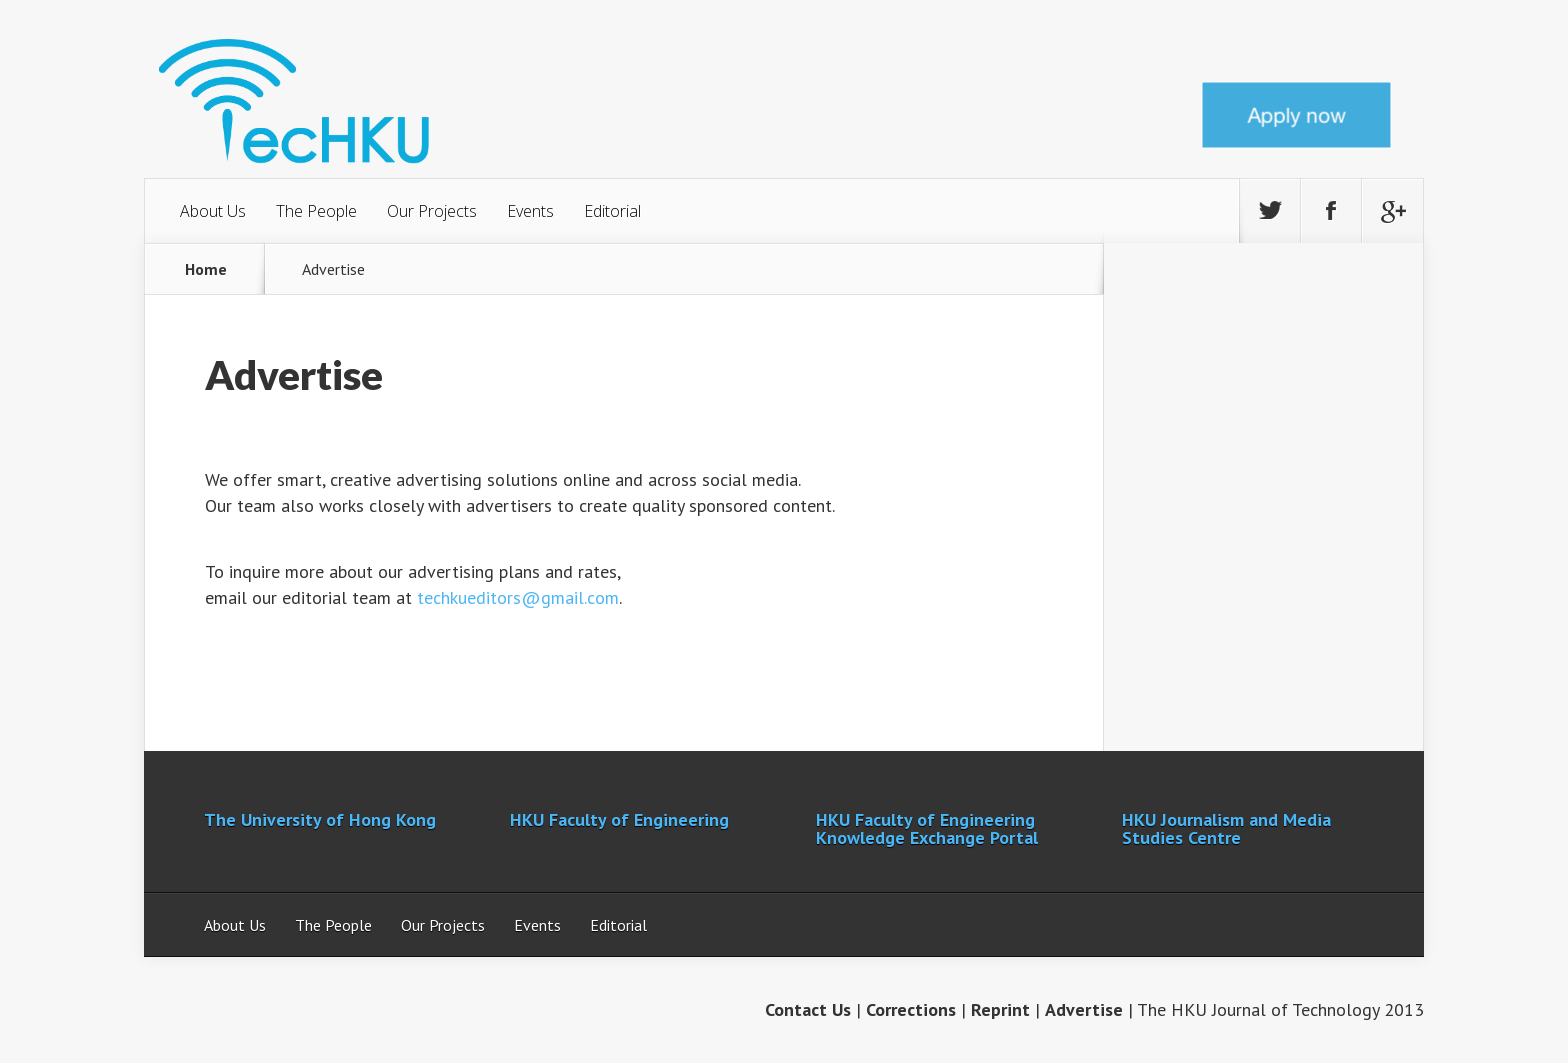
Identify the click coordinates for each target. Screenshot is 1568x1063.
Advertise (1084, 1009)
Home (206, 269)
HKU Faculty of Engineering (619, 819)
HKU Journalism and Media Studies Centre (1226, 828)
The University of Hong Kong (320, 819)
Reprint (1000, 1009)
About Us (213, 211)
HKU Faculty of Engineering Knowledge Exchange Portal (927, 828)
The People (316, 211)
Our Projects (432, 211)
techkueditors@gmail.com (518, 597)
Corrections (911, 1009)
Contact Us (808, 1009)
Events (530, 211)
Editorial (612, 211)
